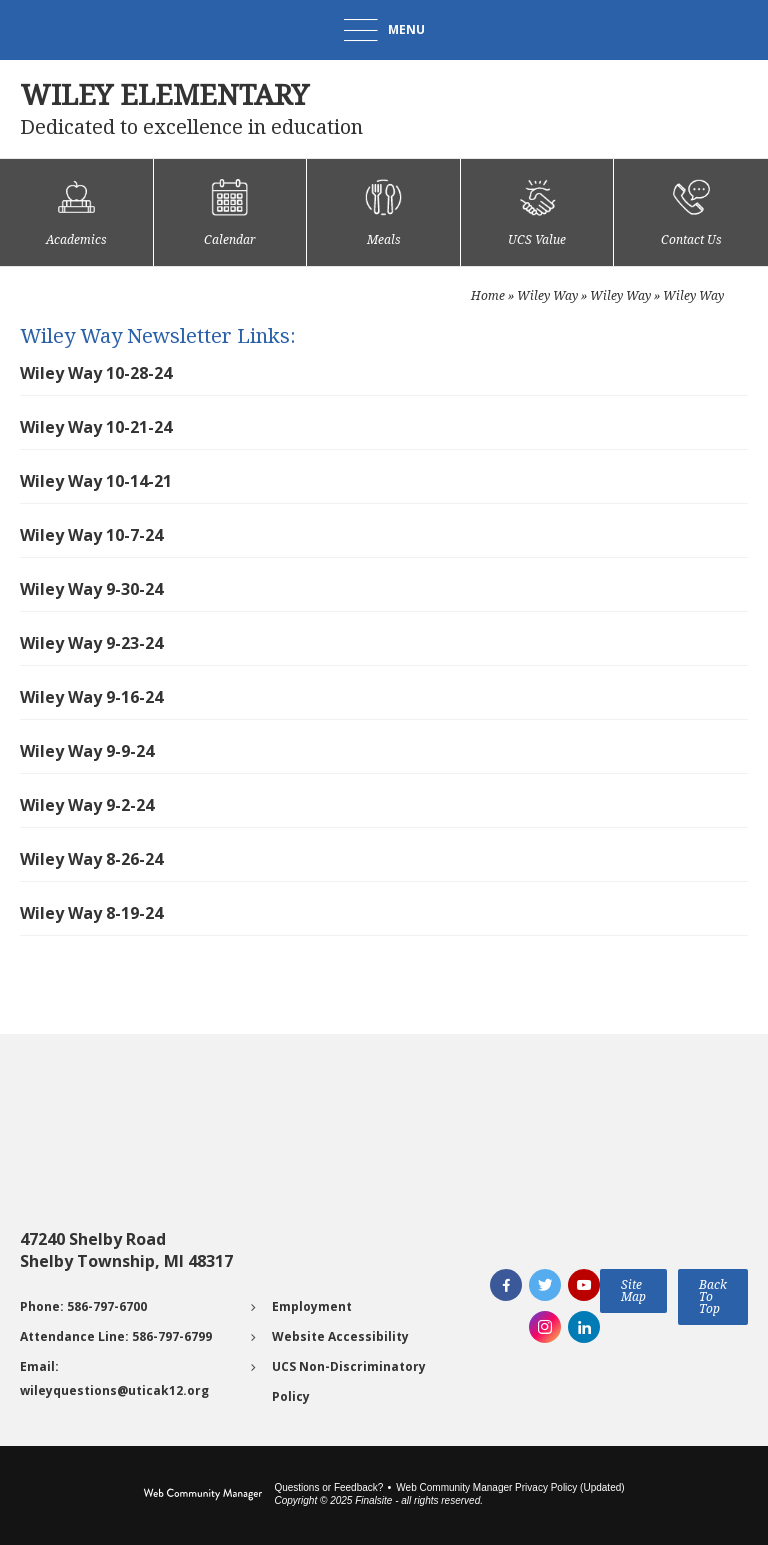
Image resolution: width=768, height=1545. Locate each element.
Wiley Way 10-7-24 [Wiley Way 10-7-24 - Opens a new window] (91, 535)
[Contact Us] (691, 212)
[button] (384, 30)
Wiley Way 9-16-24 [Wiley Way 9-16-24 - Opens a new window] (91, 697)
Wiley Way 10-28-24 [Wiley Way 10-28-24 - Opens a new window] (96, 373)
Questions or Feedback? (328, 1487)
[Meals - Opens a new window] (383, 212)
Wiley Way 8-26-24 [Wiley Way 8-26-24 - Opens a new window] (91, 859)
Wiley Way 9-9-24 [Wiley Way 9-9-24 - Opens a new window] (87, 751)
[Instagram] (545, 1327)
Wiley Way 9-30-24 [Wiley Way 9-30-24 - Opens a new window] (91, 589)
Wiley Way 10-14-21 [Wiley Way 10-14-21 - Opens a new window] (96, 481)
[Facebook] (506, 1285)
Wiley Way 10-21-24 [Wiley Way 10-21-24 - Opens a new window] (96, 427)
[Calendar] (230, 212)
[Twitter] (545, 1285)
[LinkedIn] (584, 1327)
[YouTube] (584, 1285)
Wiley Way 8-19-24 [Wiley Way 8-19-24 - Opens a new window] (91, 913)
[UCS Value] (537, 212)
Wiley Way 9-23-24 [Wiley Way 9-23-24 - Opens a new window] (91, 643)
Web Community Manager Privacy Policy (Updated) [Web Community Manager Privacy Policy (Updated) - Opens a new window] (510, 1487)
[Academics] (76, 212)
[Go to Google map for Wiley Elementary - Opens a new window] (145, 1153)
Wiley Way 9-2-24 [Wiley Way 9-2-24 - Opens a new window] (87, 805)
